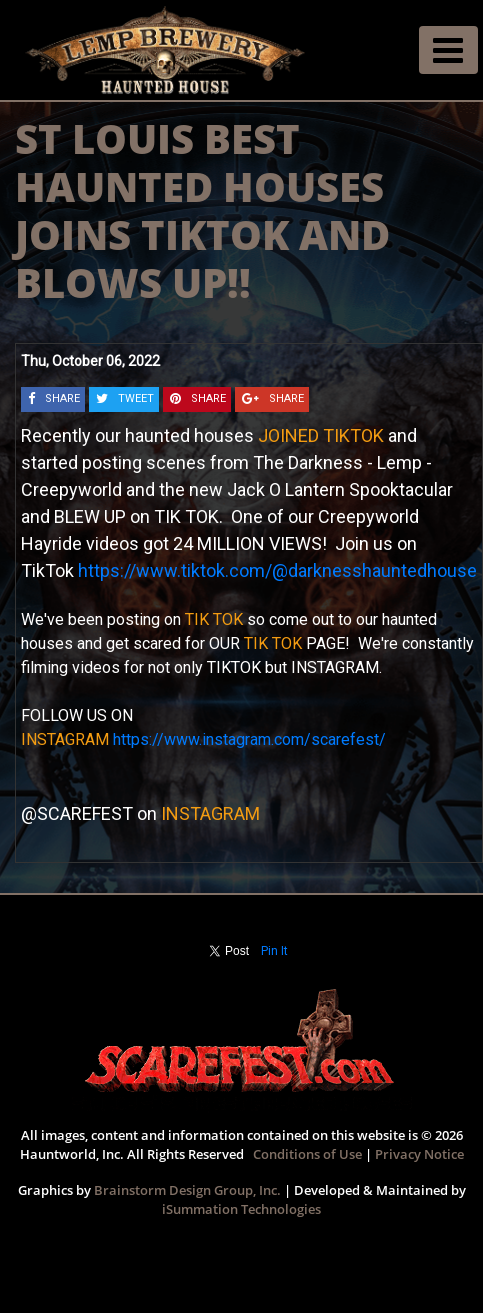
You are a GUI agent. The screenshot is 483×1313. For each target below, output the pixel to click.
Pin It (274, 951)
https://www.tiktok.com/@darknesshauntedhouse (277, 570)
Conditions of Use (307, 1154)
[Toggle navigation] (448, 50)
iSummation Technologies (241, 1209)
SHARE (62, 398)
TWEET (136, 398)
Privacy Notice (419, 1154)
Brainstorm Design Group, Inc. (187, 1190)
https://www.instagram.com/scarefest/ (249, 739)
